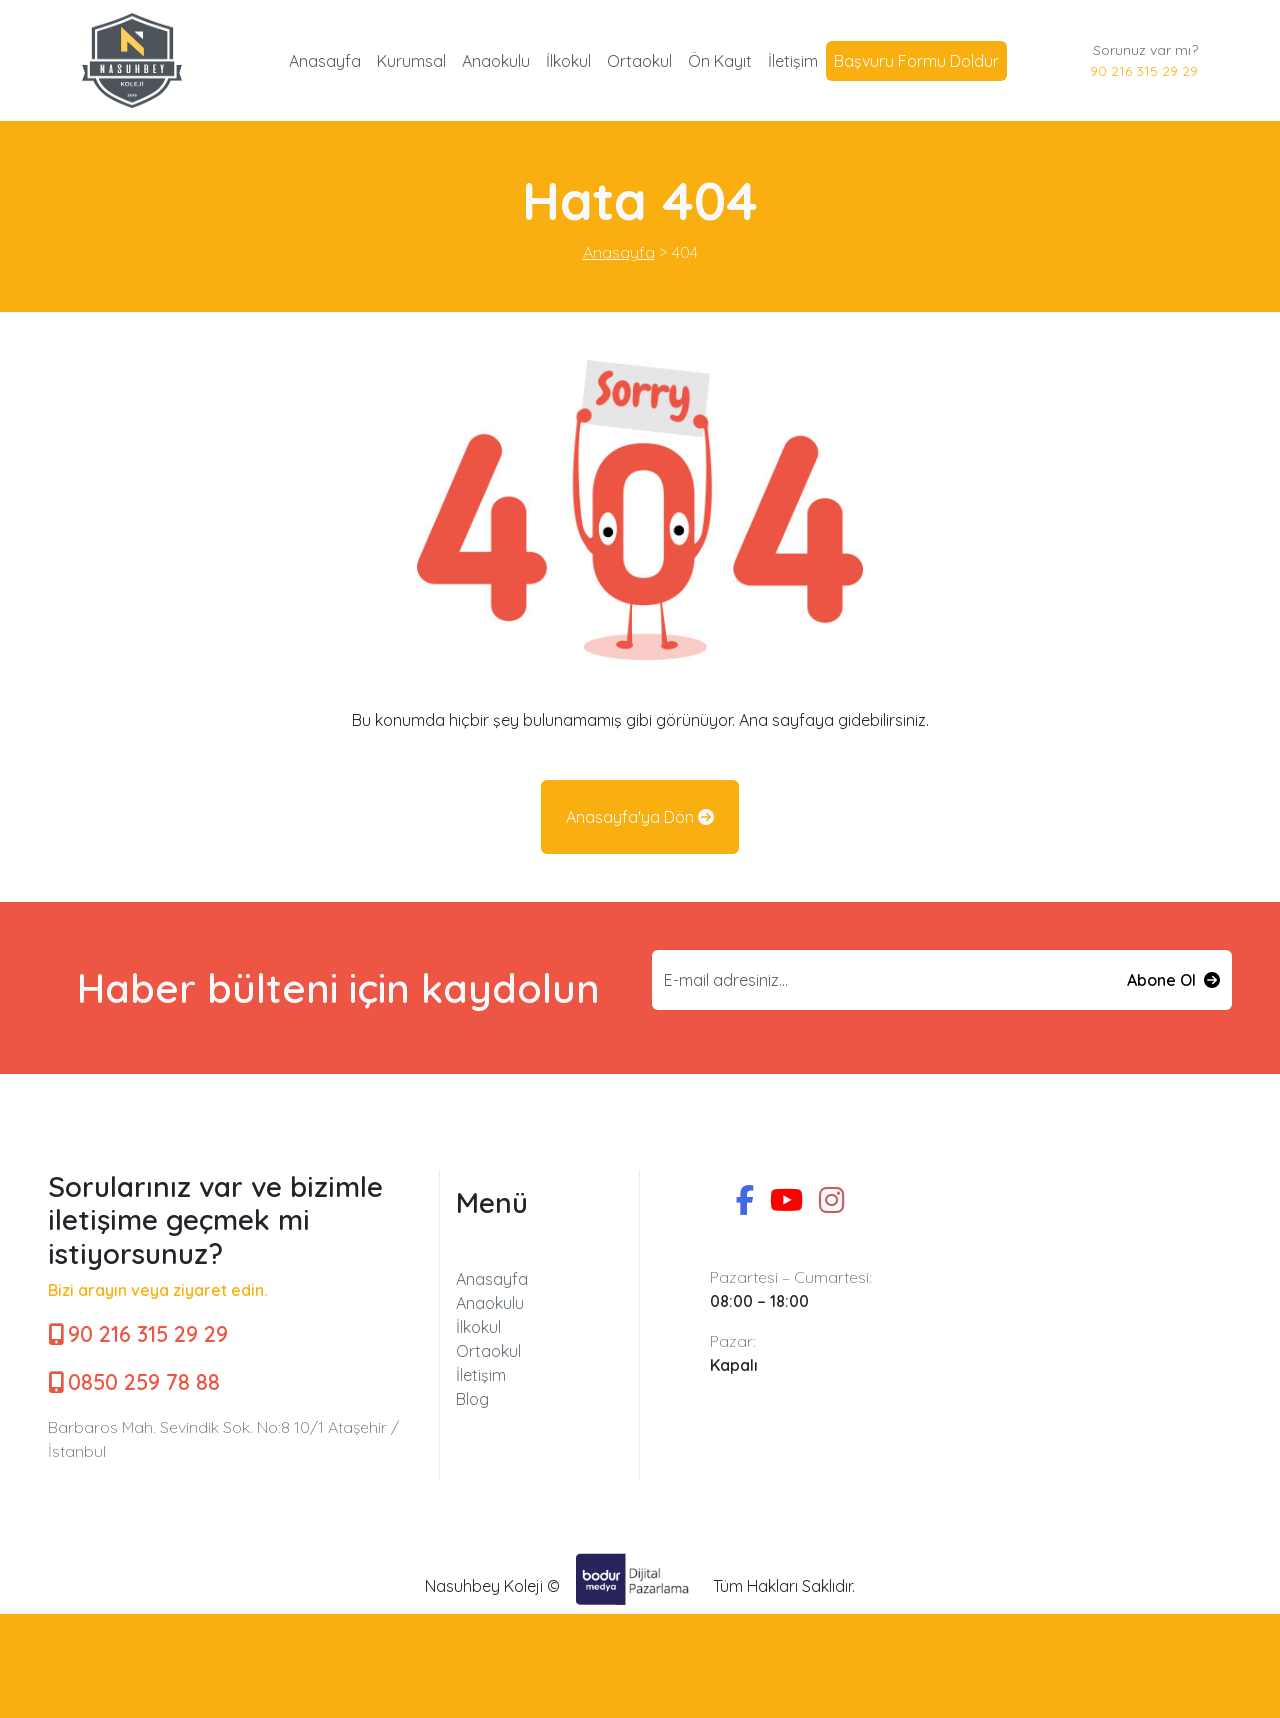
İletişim (793, 61)
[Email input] (884, 980)
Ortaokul (639, 61)
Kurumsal (411, 61)
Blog (472, 1399)
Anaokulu (496, 61)
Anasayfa (325, 61)
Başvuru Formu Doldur (916, 61)
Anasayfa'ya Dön (640, 817)
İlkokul (568, 61)
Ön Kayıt (720, 61)
